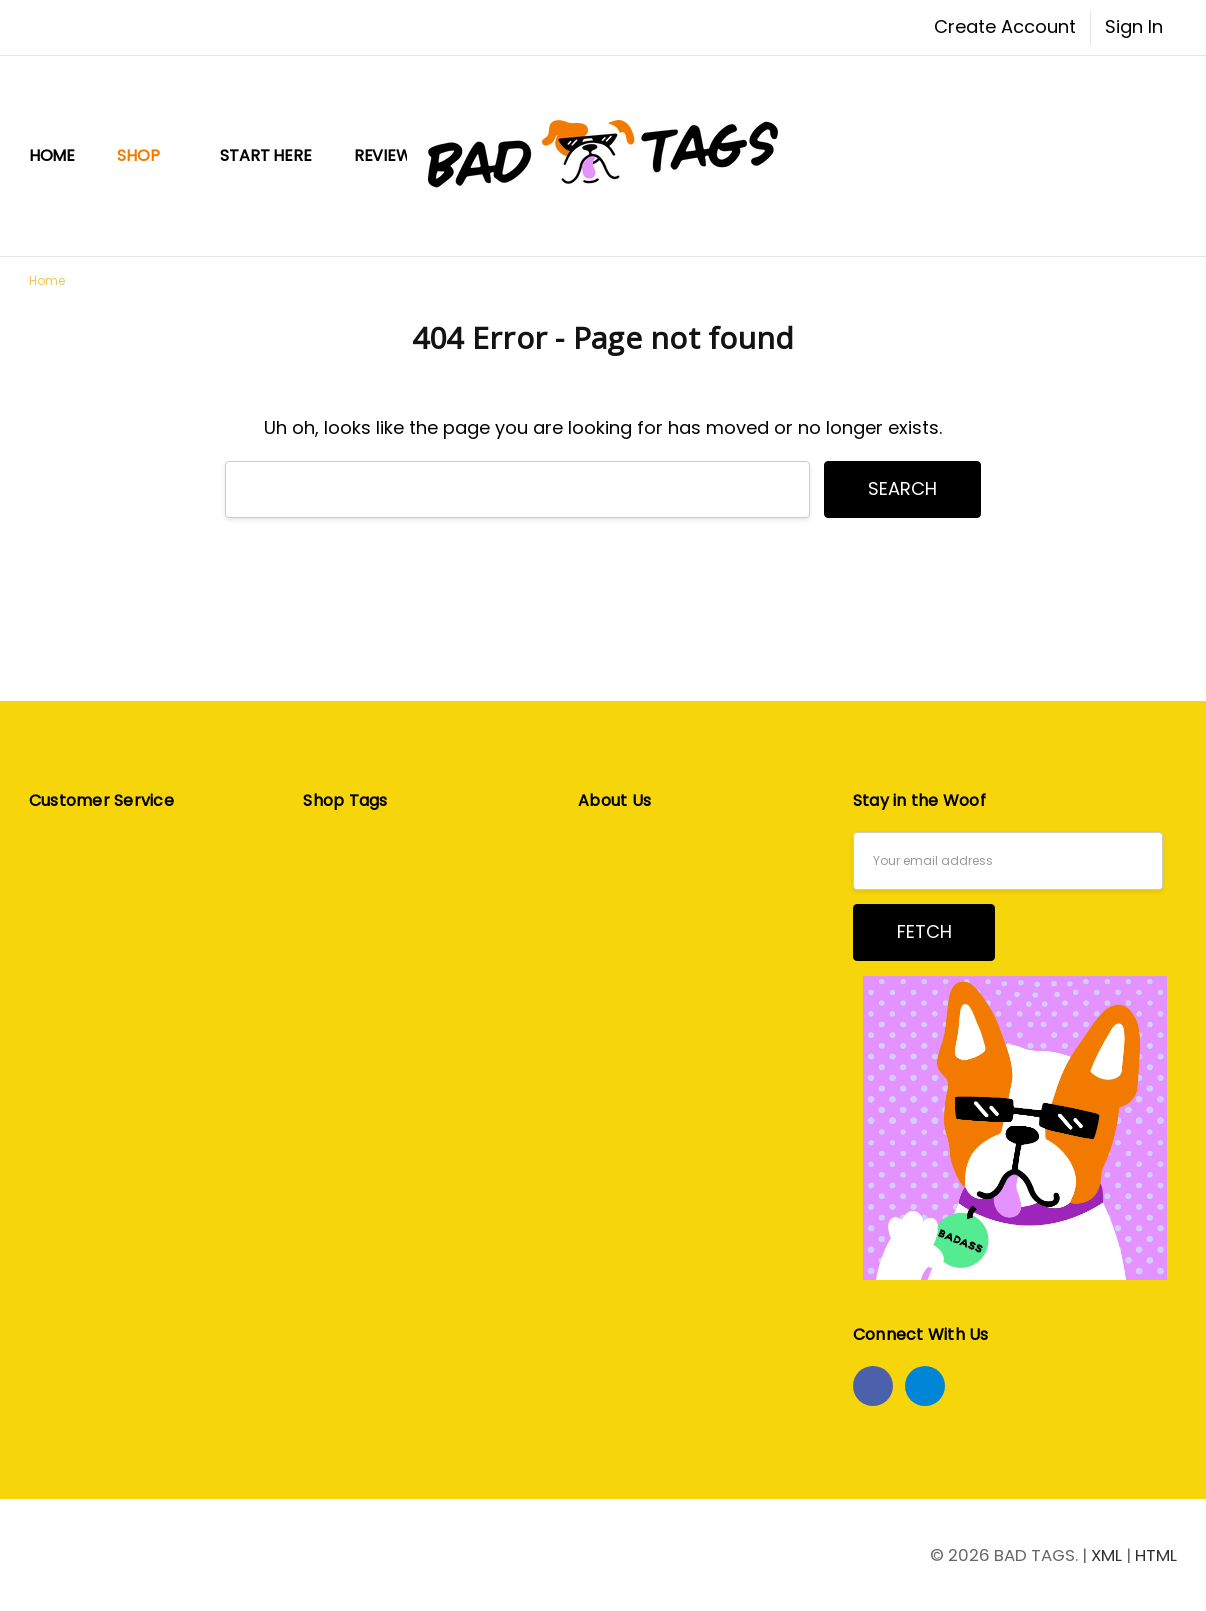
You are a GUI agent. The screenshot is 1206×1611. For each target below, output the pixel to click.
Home (52, 155)
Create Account (1005, 26)
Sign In (1134, 26)
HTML (1156, 1555)
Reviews (387, 155)
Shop (147, 155)
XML (1106, 1555)
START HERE (265, 155)
